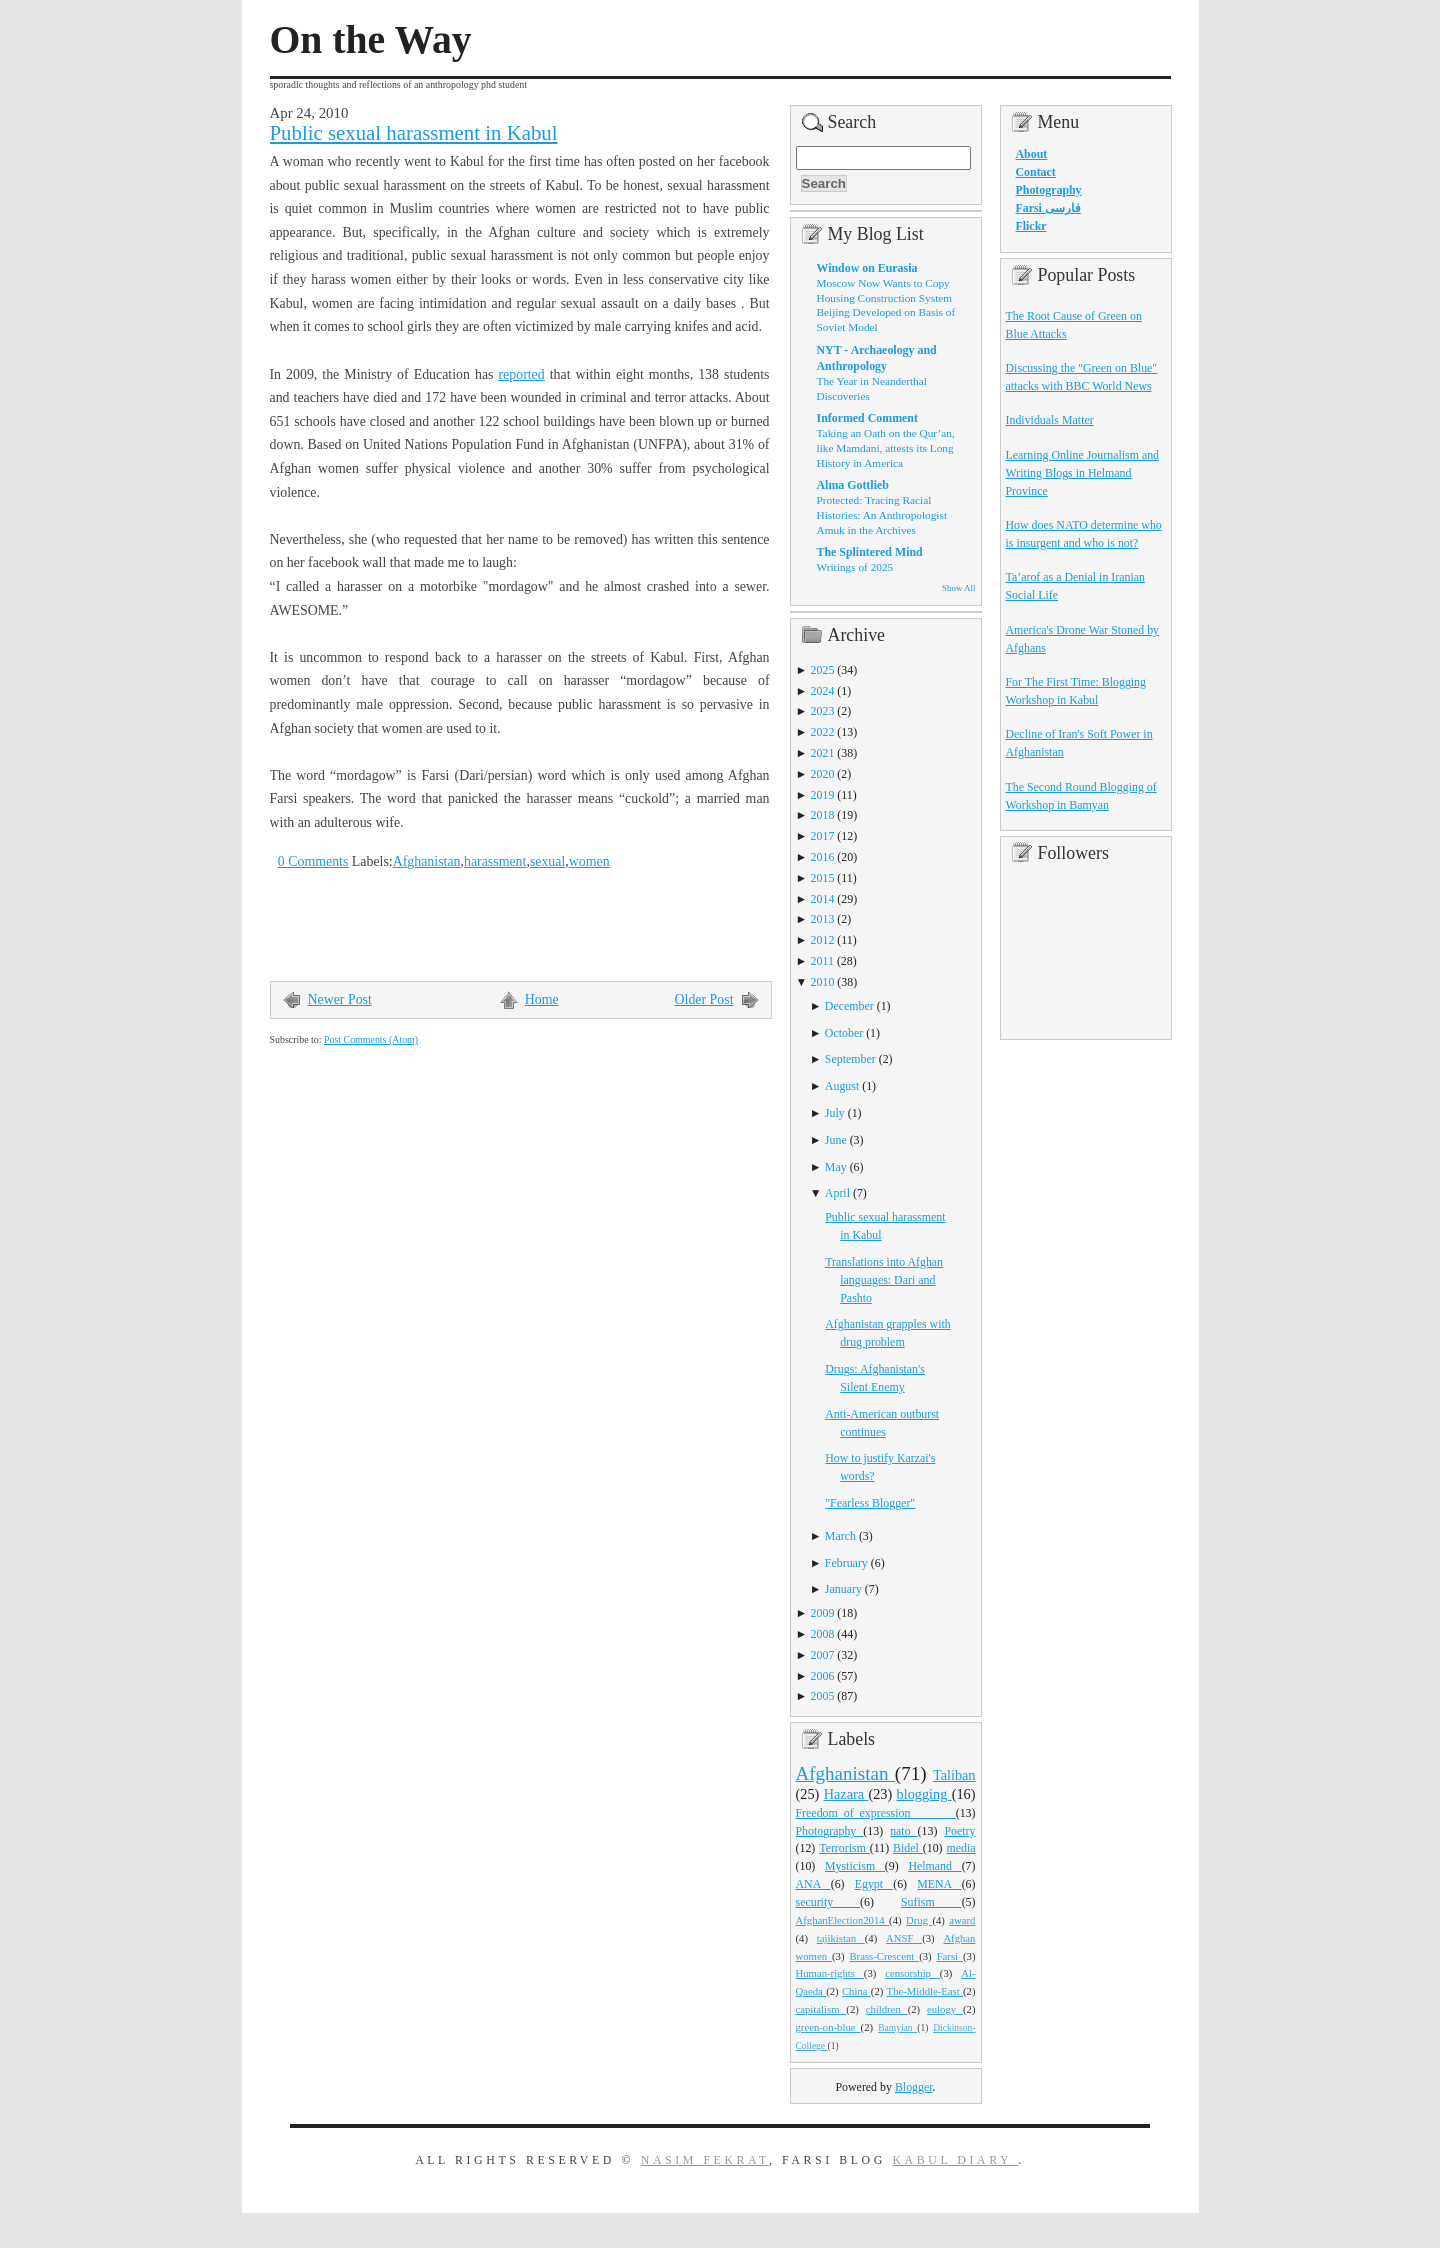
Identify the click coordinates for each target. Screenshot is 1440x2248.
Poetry (959, 1831)
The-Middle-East (925, 1991)
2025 (823, 670)
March (840, 1536)
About (1032, 154)
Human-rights (830, 1973)
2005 (823, 1696)
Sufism (931, 1902)
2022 (823, 732)
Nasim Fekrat (705, 2160)
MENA (939, 1884)
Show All (958, 588)
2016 (823, 857)
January (843, 1589)
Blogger (914, 2087)
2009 (823, 1613)
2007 (823, 1655)
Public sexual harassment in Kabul (414, 133)
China (856, 1991)
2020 (823, 774)
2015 (823, 878)
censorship (912, 1973)
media (960, 1848)
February (846, 1563)
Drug (919, 1920)
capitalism (821, 2009)
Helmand (934, 1866)
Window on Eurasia (867, 268)
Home (542, 999)
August (842, 1086)
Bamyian (897, 2028)
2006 (823, 1676)
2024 (823, 691)
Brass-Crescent (884, 1956)
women (589, 861)
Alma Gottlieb (853, 485)
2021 (823, 753)
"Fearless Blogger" (870, 1503)
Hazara (846, 1794)
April (837, 1193)
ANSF (904, 1938)
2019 (823, 795)
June (836, 1140)
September (850, 1059)
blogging (924, 1794)
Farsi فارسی (1048, 208)
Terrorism (844, 1848)
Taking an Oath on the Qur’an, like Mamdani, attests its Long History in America (886, 447)
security (828, 1902)
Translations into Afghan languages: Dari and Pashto (884, 1280)
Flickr (1031, 226)
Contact (1036, 172)
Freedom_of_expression (876, 1813)
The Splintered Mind (870, 552)
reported (521, 374)
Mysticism (855, 1866)
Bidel (908, 1848)
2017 (823, 836)
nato (903, 1831)
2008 (823, 1634)
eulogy (945, 2009)
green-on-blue (828, 2027)
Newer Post (340, 999)
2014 (823, 899)
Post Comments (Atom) (371, 1039)
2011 (822, 961)
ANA (813, 1884)
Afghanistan (427, 861)
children (887, 2009)
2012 (823, 940)
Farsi (950, 1956)
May (836, 1167)
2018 (823, 815)
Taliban (954, 1775)
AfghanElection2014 (843, 1920)
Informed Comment (867, 418)
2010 (823, 982)
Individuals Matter (1050, 420)
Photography (830, 1831)
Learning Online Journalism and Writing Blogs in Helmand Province (1083, 473)
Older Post (704, 999)
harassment (495, 861)
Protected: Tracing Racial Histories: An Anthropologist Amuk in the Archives (882, 514)
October (844, 1033)
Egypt (874, 1884)
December (849, 1006)
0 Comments (313, 861)
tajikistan (841, 1938)
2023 (823, 711)
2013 (823, 919)
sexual (547, 861)
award (962, 1920)
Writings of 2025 (855, 567)
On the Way (371, 40)
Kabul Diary (955, 2160)
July (835, 1113)
